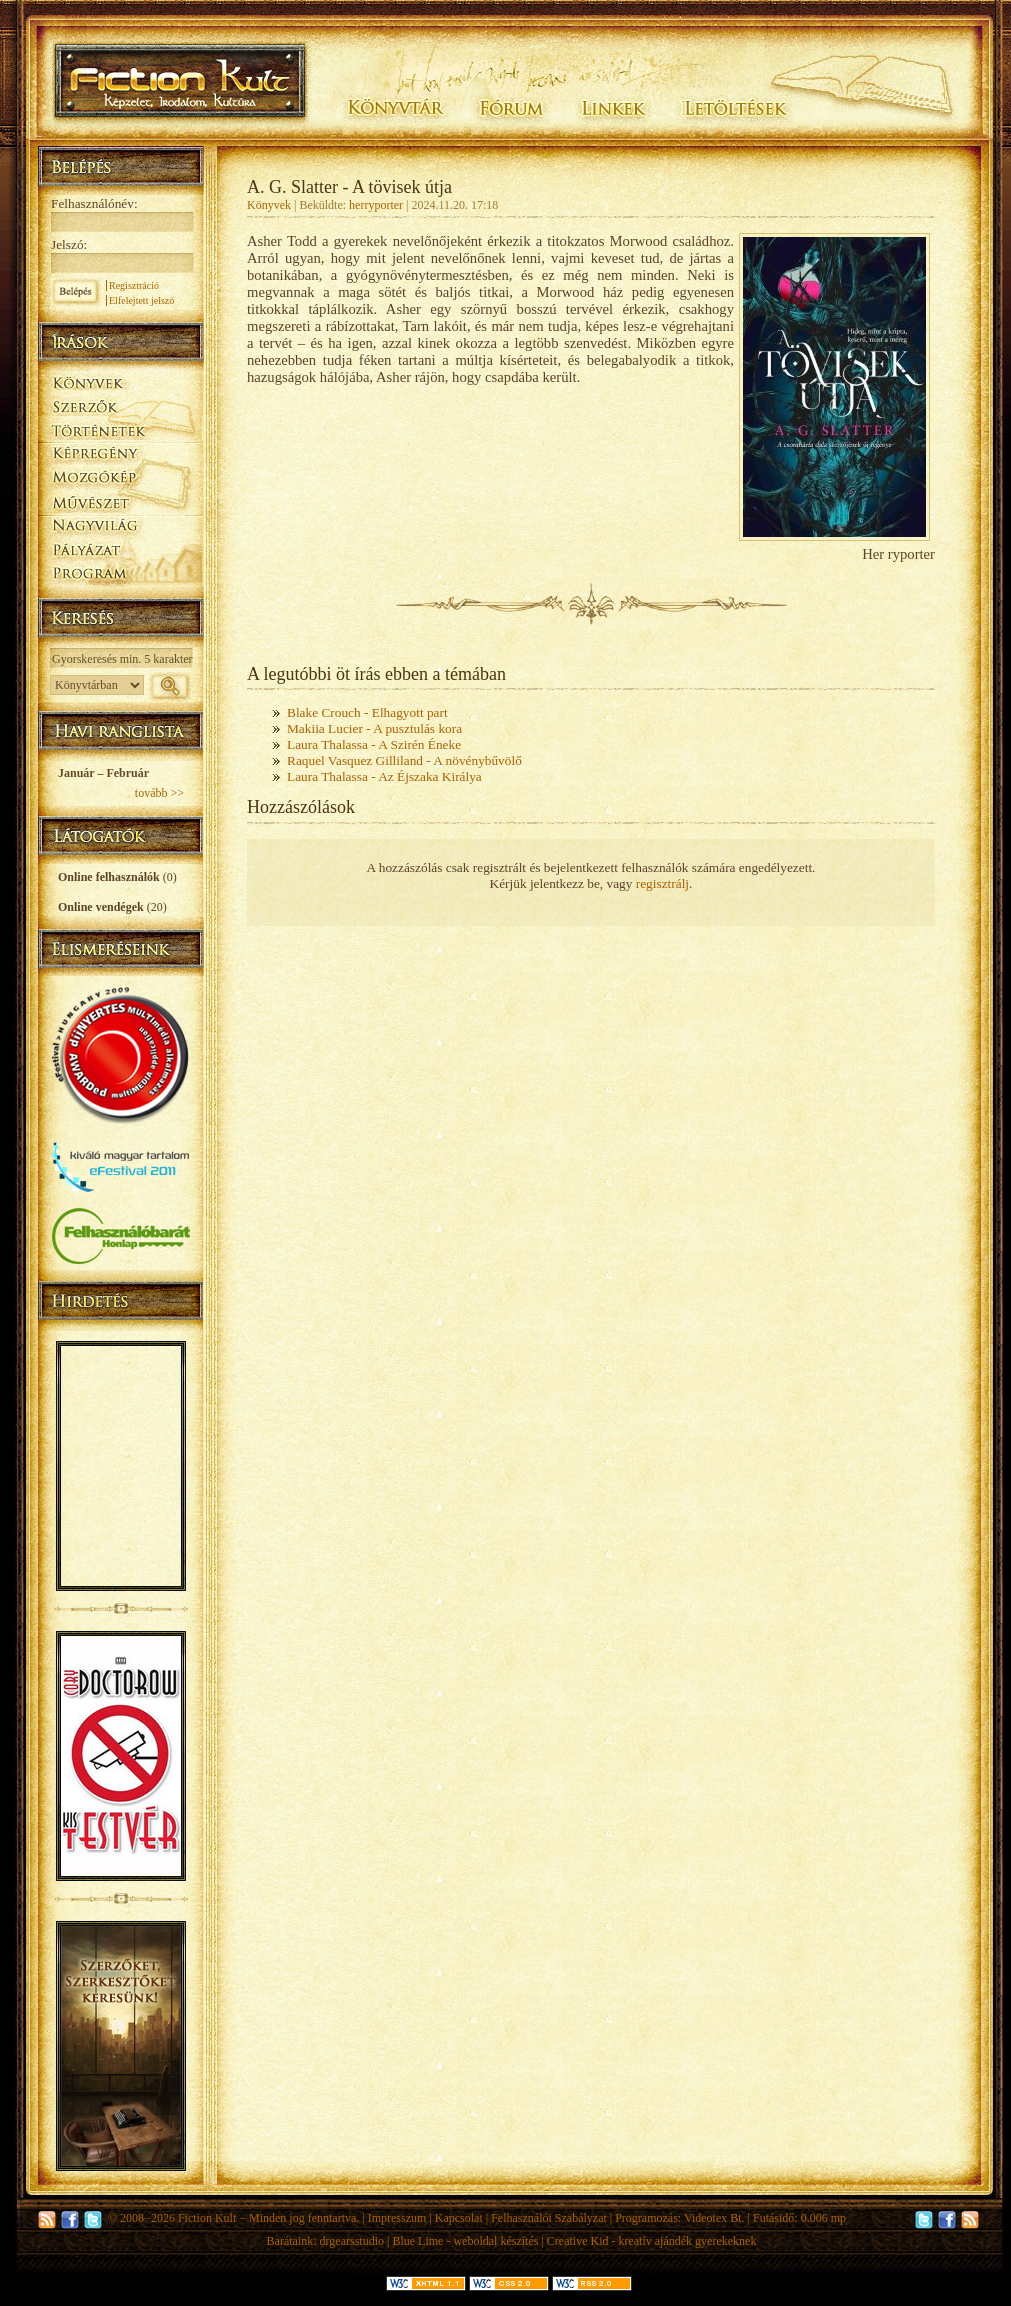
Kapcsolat (459, 2218)
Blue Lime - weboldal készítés (465, 2241)
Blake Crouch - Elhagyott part (367, 712)
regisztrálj (662, 883)
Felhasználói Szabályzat (549, 2218)
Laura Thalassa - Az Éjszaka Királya (384, 776)
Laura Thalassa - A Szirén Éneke (374, 744)
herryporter (376, 205)
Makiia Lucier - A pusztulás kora (374, 728)
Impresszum (397, 2218)
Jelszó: (69, 244)
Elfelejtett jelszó (141, 300)
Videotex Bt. (714, 2218)
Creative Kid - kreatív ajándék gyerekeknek (652, 2241)
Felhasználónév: (94, 203)
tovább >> (159, 793)
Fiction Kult (207, 2218)
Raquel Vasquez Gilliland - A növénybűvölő (404, 760)
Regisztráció (134, 285)
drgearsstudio (352, 2241)
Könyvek (269, 205)
